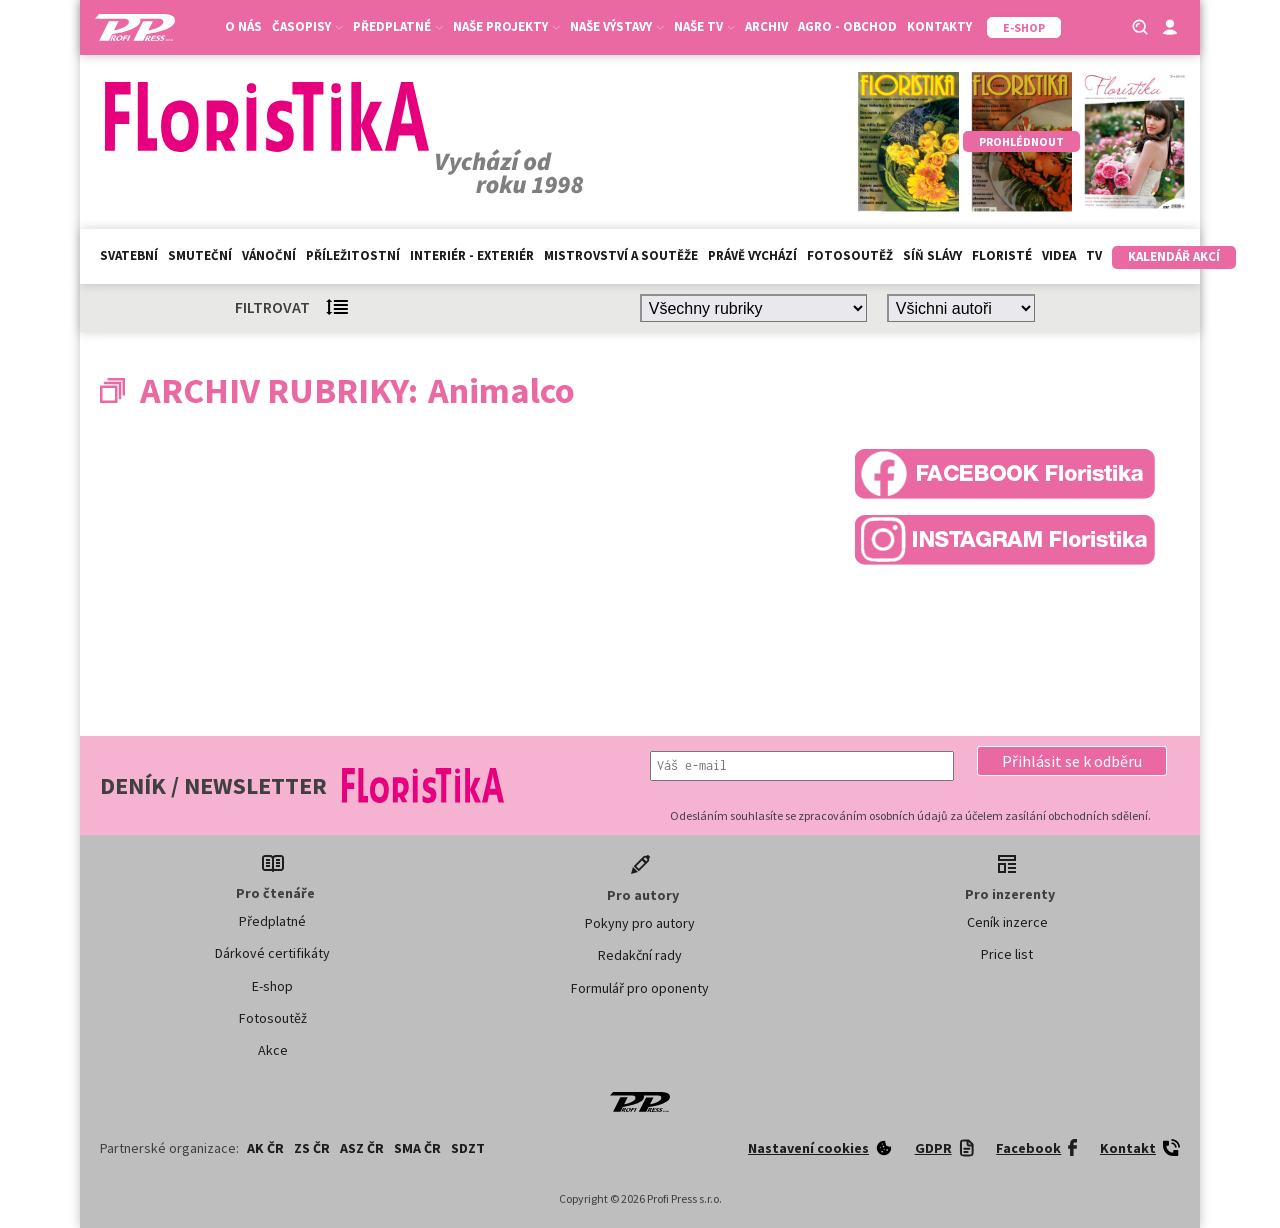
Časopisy (307, 26)
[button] (1072, 761)
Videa (1059, 255)
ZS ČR (312, 1148)
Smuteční (200, 255)
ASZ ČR (362, 1148)
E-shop (272, 986)
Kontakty (939, 26)
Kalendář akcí (1174, 256)
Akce (273, 1050)
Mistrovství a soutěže (621, 255)
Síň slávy (932, 255)
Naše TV (704, 26)
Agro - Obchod (847, 26)
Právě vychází (752, 255)
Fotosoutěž (850, 255)
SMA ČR (417, 1148)
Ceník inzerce (1007, 922)
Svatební (129, 255)
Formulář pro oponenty (640, 988)
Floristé (1002, 255)
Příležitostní (353, 255)
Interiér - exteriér (472, 255)
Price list (1007, 954)
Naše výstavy (617, 26)
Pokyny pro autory (640, 923)
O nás (243, 26)
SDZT (468, 1148)
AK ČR (265, 1148)
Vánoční (269, 255)
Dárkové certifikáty (272, 953)
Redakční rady (640, 955)
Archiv (766, 26)
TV (1094, 255)
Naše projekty (506, 26)
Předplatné (398, 26)
